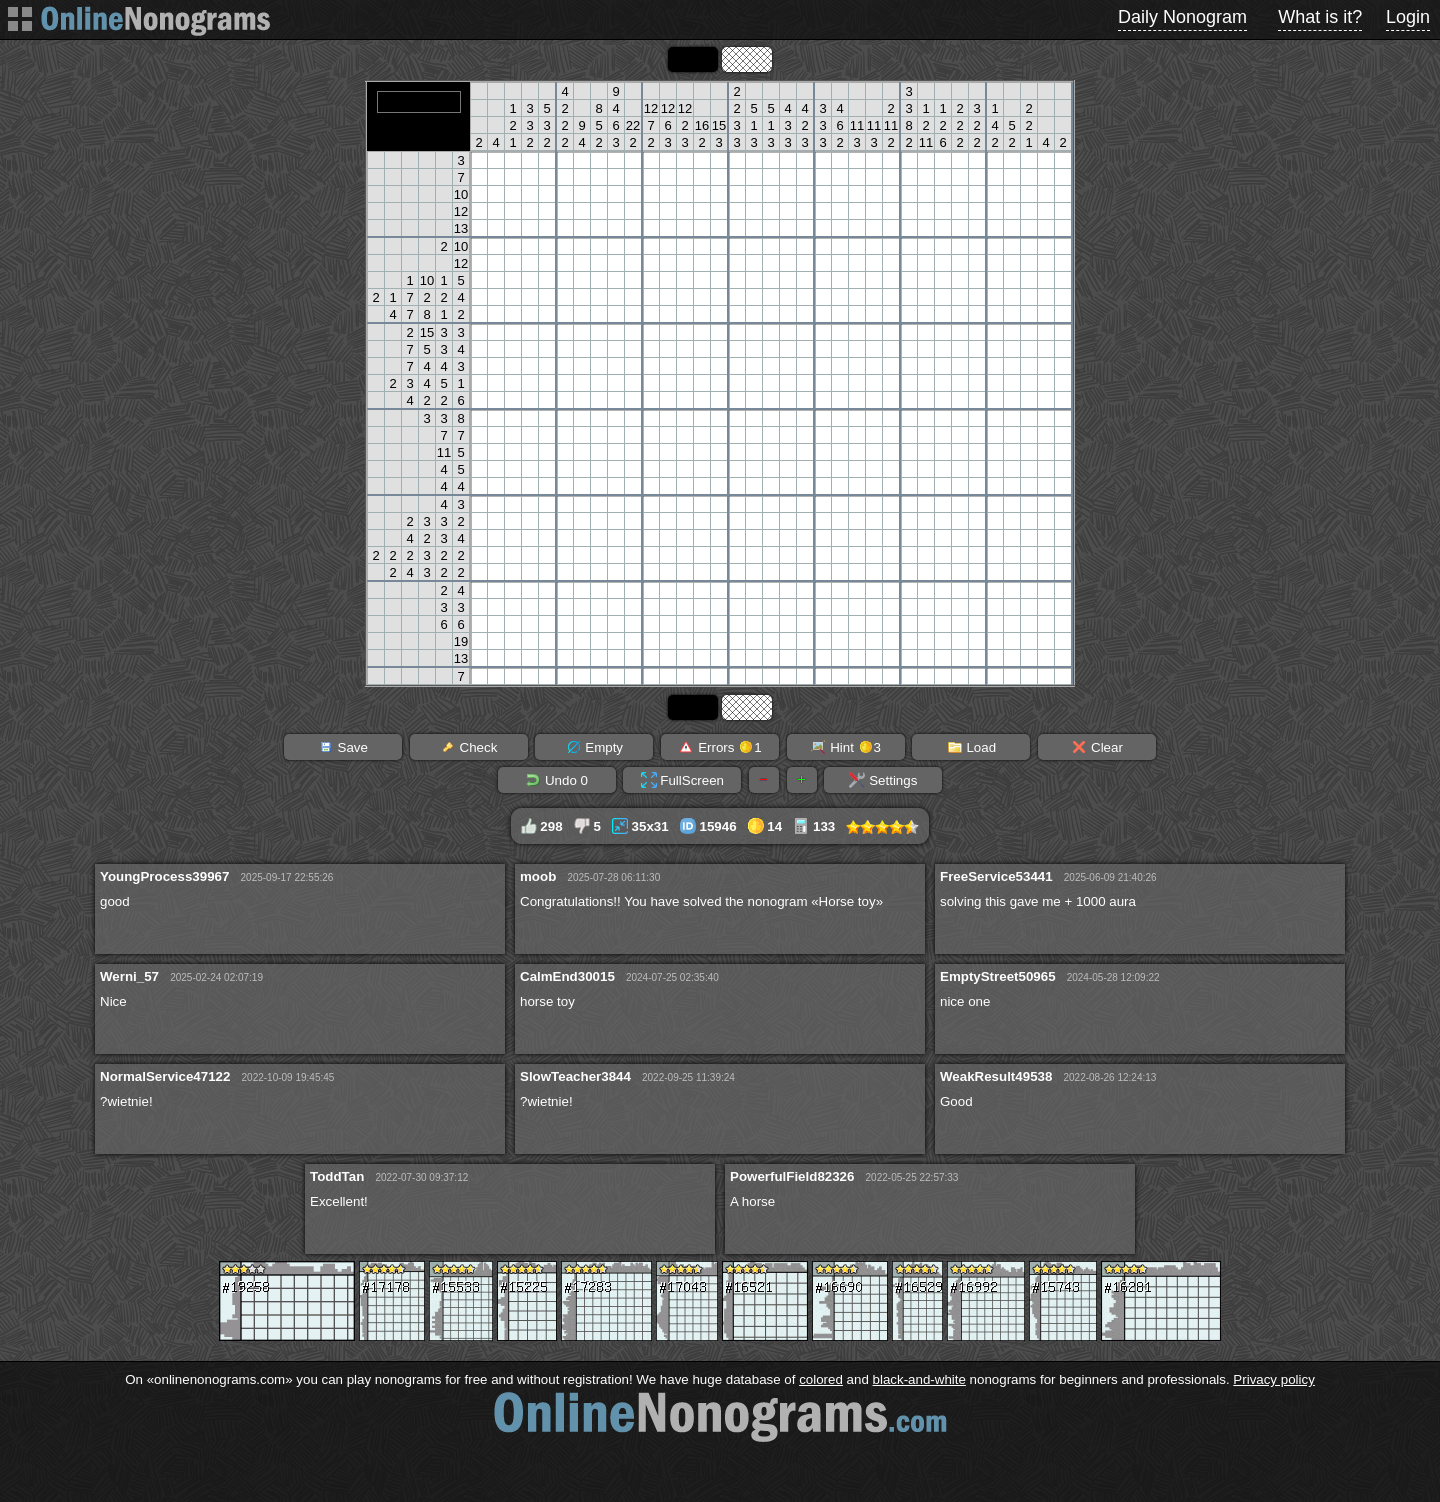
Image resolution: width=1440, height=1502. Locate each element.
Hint (845, 747)
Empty (594, 747)
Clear (1097, 747)
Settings (883, 780)
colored (821, 1379)
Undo (556, 780)
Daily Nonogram (1182, 17)
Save (343, 747)
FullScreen (682, 780)
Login (1408, 17)
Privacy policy (1273, 1379)
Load (971, 747)
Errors (719, 747)
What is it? (1320, 17)
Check (468, 747)
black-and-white (919, 1379)
